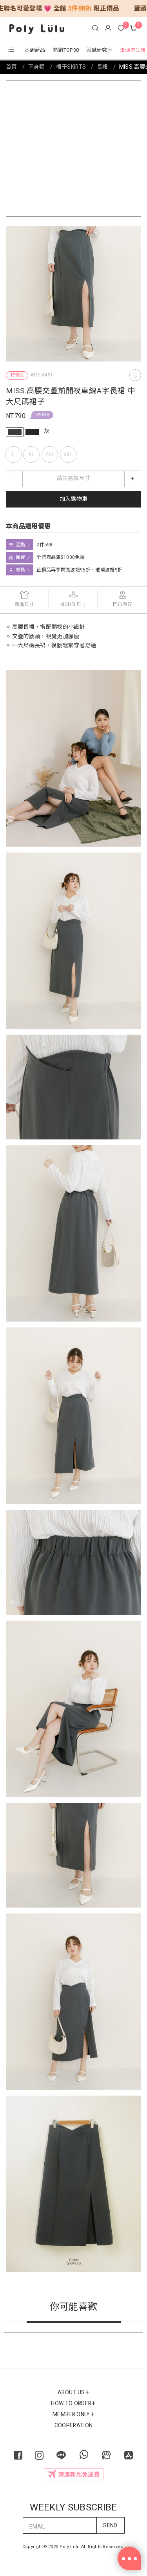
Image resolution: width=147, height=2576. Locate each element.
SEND (110, 2525)
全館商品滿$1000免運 (60, 557)
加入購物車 (74, 499)
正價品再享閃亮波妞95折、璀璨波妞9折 (79, 569)
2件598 (42, 415)
